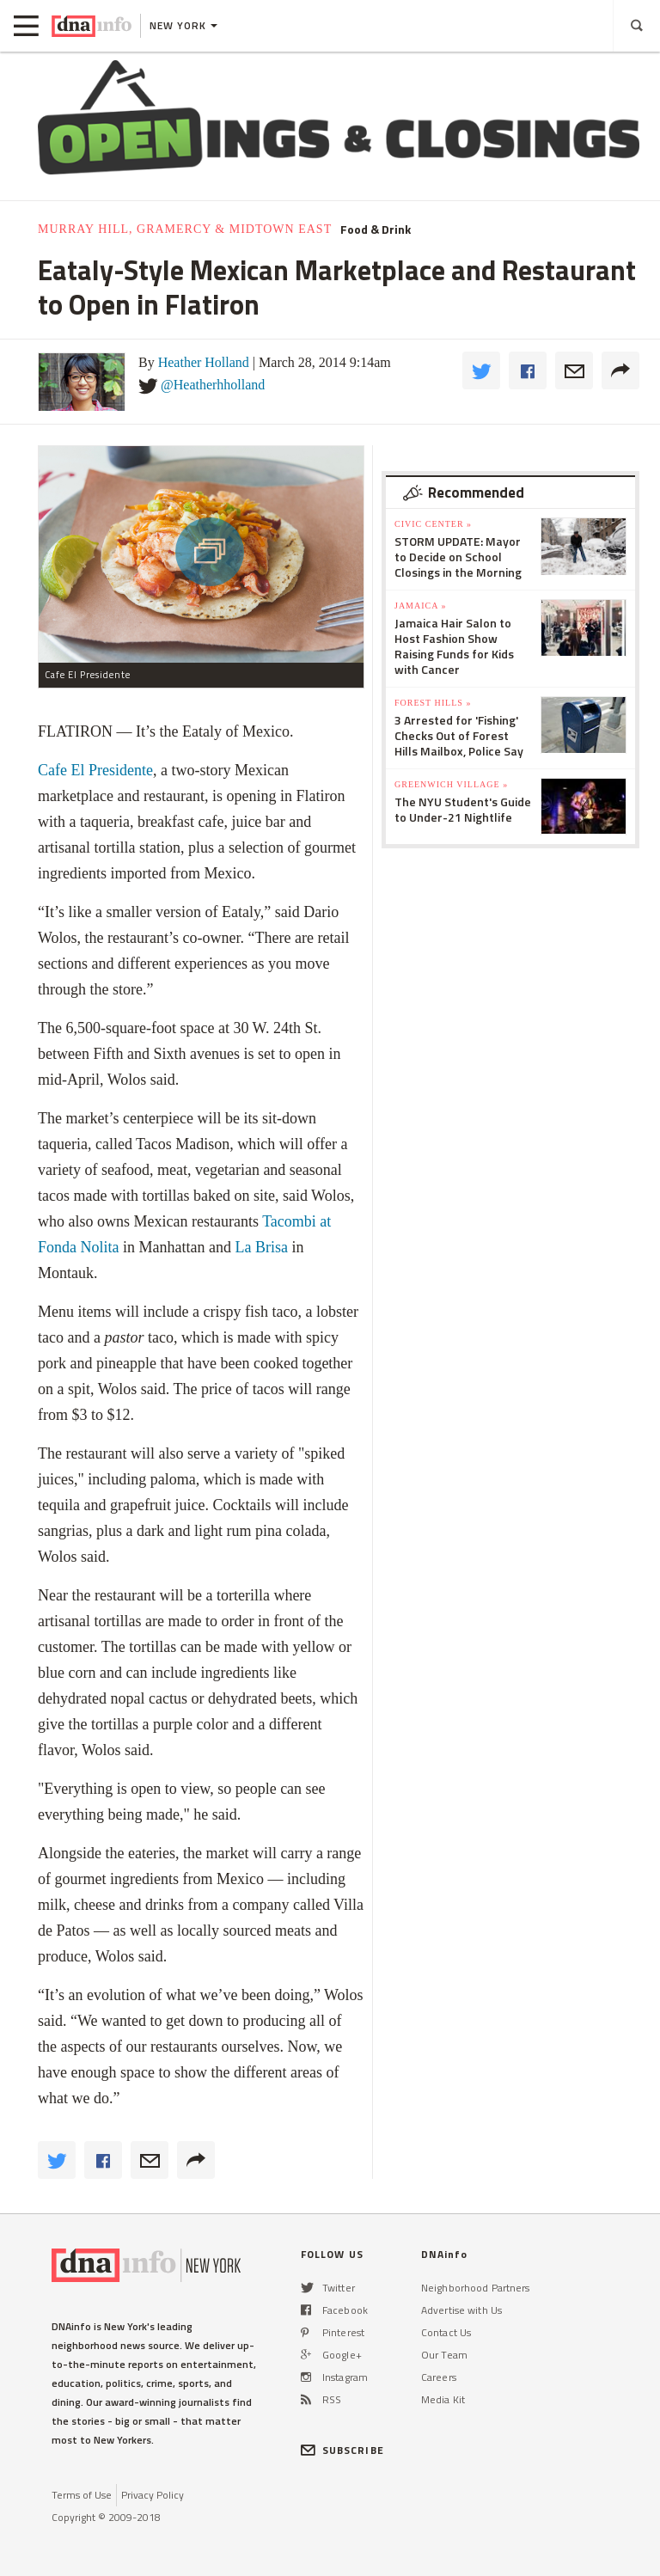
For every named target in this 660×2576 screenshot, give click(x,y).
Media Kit (443, 2399)
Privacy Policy (152, 2495)
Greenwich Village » (451, 784)
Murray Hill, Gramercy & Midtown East (185, 229)
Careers (438, 2377)
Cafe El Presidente (95, 770)
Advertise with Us (461, 2310)
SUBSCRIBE (342, 2450)
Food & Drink (375, 229)
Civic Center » (433, 524)
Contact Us (446, 2332)
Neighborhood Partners (475, 2287)
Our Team (444, 2355)
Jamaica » (420, 605)
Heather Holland (203, 362)
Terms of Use (82, 2495)
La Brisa (261, 1247)
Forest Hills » (432, 702)
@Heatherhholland (213, 384)
